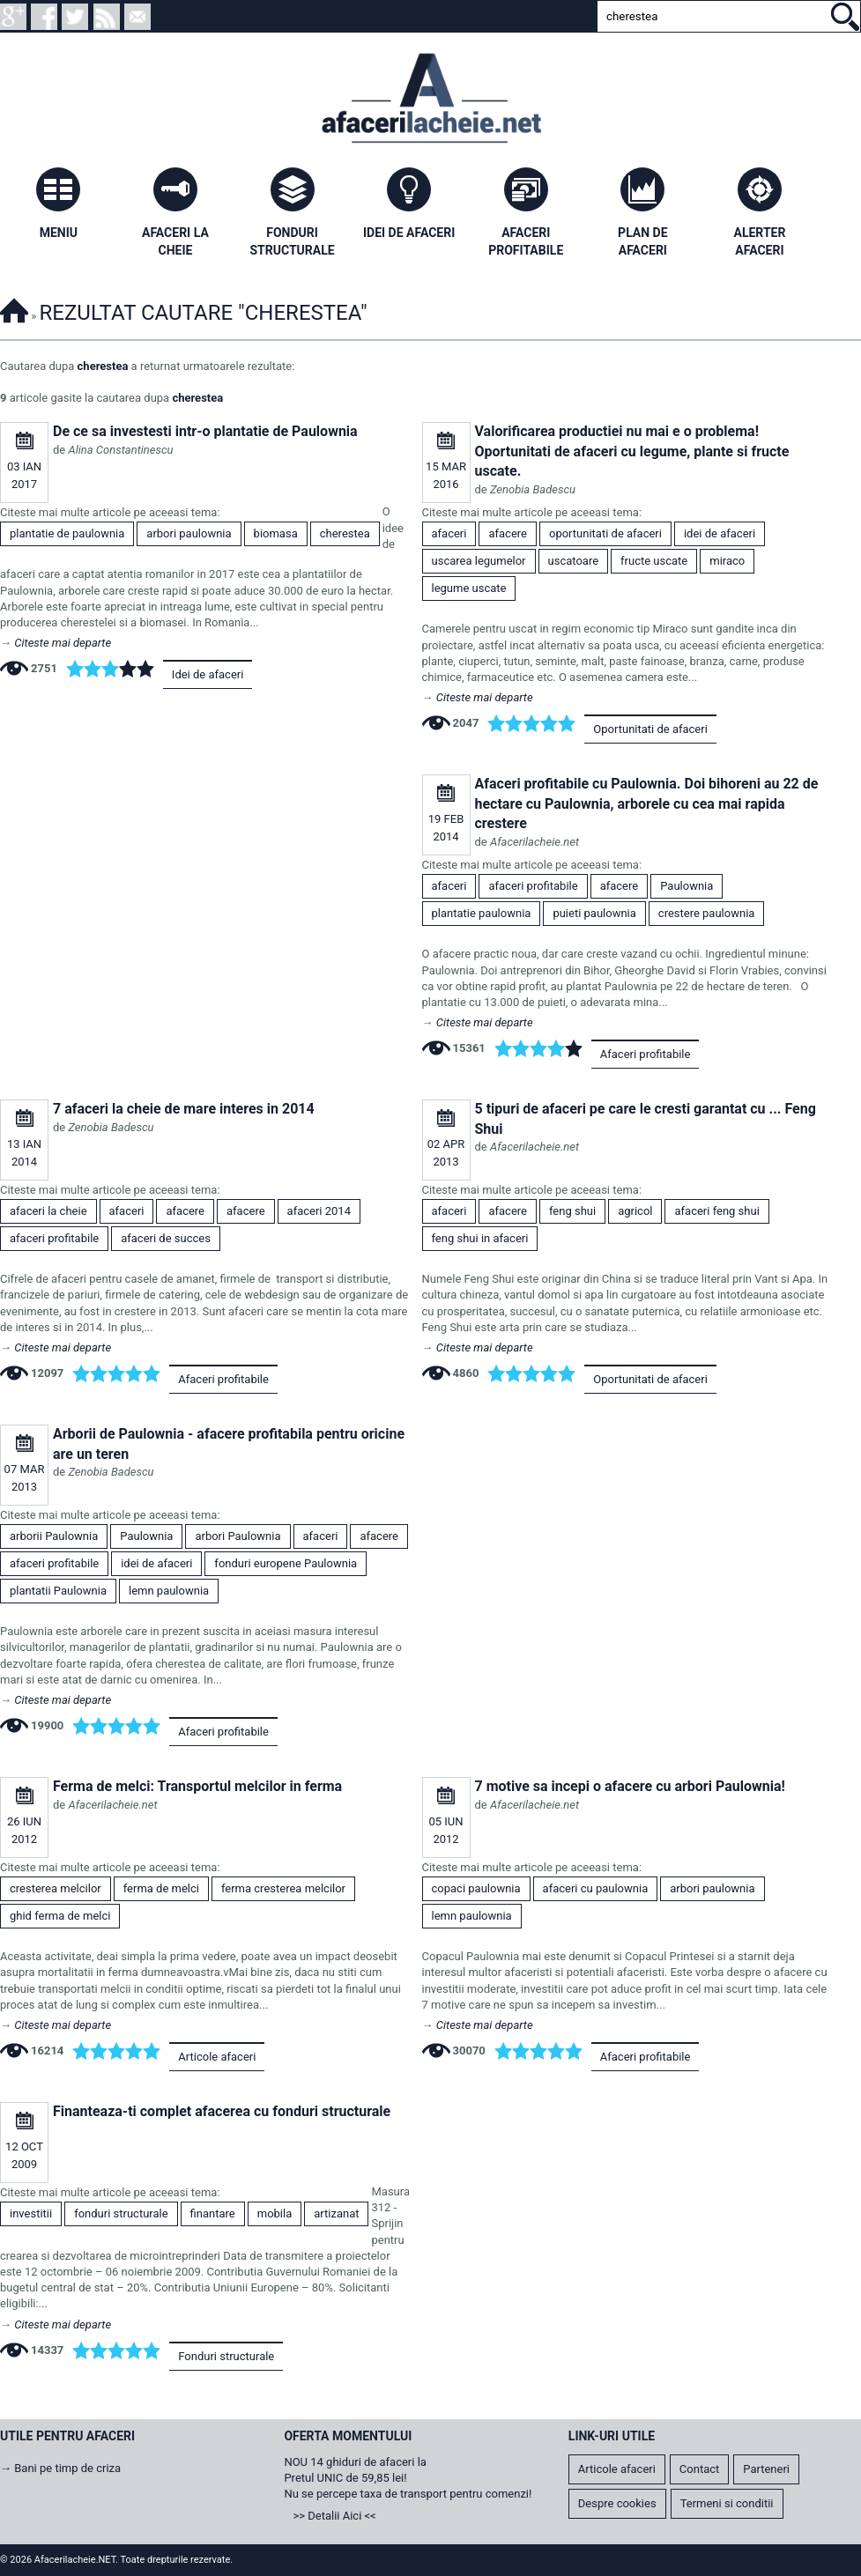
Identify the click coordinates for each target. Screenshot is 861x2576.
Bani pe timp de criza (67, 2468)
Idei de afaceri (208, 674)
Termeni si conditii (727, 2503)
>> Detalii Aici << (334, 2515)
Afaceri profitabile (645, 1054)
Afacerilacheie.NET (14, 308)
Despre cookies (617, 2503)
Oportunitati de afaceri (650, 729)
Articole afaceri (217, 2056)
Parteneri (766, 2469)
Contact (699, 2469)
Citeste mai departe (62, 642)
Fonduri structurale (226, 2356)
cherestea (103, 366)
